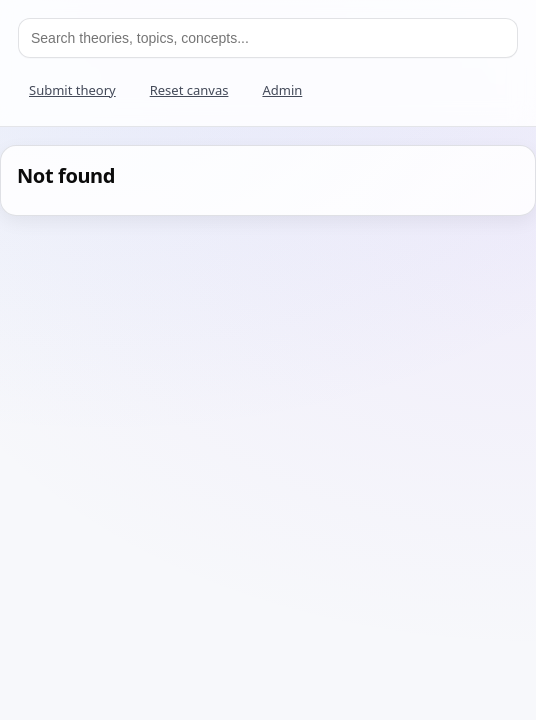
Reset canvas (189, 90)
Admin (282, 90)
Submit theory (72, 90)
